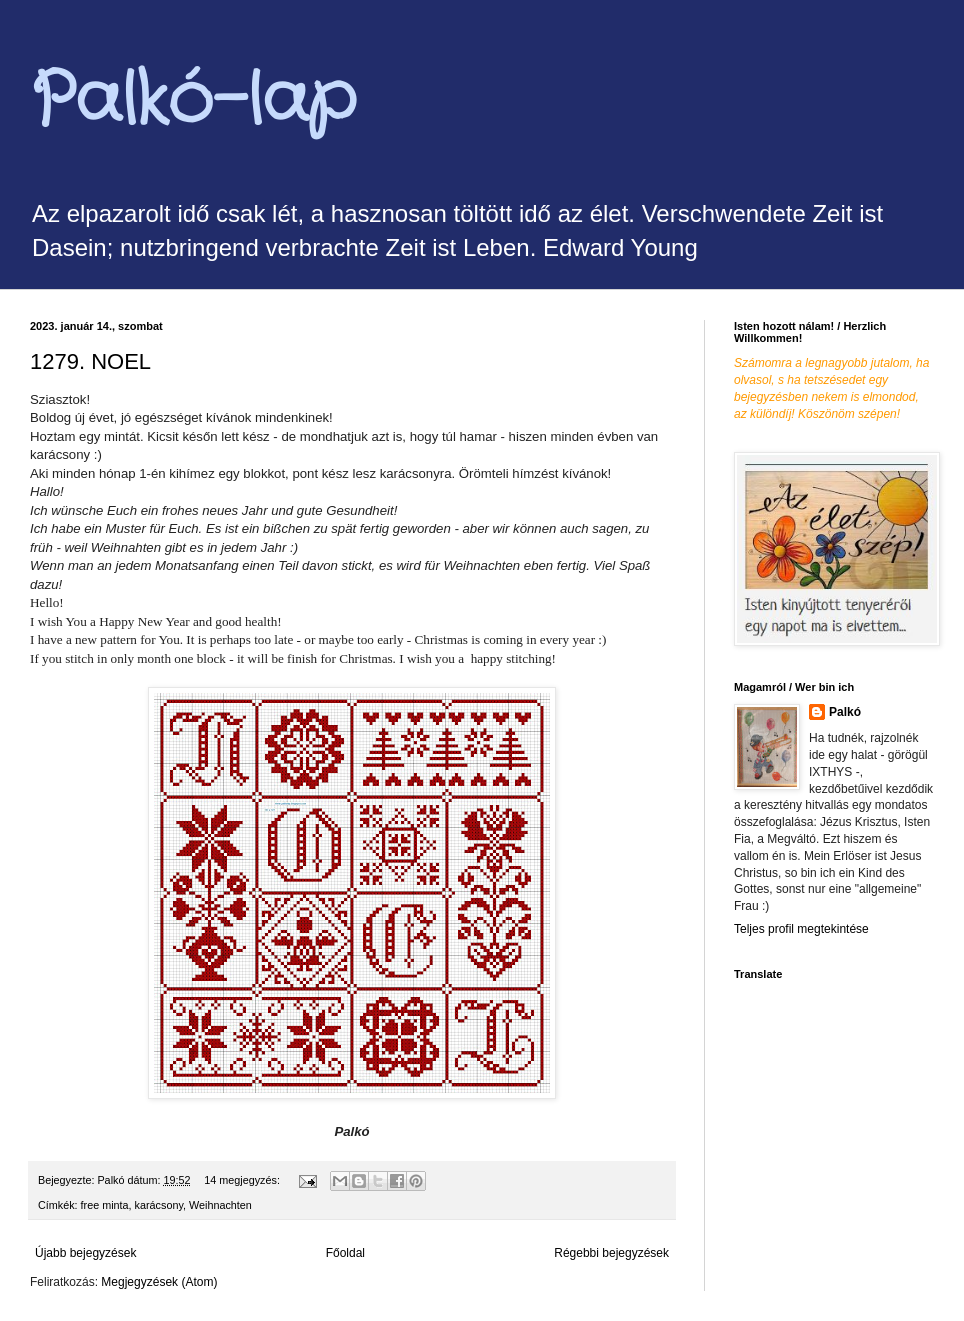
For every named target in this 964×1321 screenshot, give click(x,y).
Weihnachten (220, 1205)
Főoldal (345, 1253)
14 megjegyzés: (243, 1180)
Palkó (845, 712)
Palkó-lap (193, 102)
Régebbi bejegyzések (611, 1253)
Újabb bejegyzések (85, 1253)
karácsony (159, 1205)
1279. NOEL (90, 361)
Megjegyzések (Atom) (159, 1282)
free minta (105, 1205)
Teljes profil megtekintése (801, 929)
